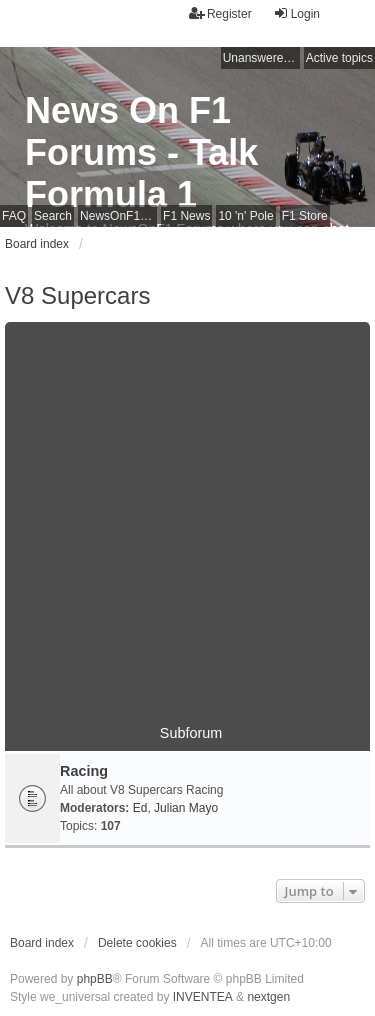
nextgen (268, 997)
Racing (84, 771)
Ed (140, 808)
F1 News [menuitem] (186, 216)
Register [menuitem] (220, 13)
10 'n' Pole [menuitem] (245, 216)
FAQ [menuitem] (14, 216)
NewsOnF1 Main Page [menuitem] (118, 216)
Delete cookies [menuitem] (137, 943)
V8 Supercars (77, 295)
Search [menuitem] (53, 216)
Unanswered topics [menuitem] (261, 58)
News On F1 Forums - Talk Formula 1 (141, 152)
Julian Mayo (186, 808)
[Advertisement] (187, 509)
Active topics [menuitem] (339, 58)
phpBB (95, 979)
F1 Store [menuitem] (305, 216)
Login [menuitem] (296, 13)
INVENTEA (203, 997)
